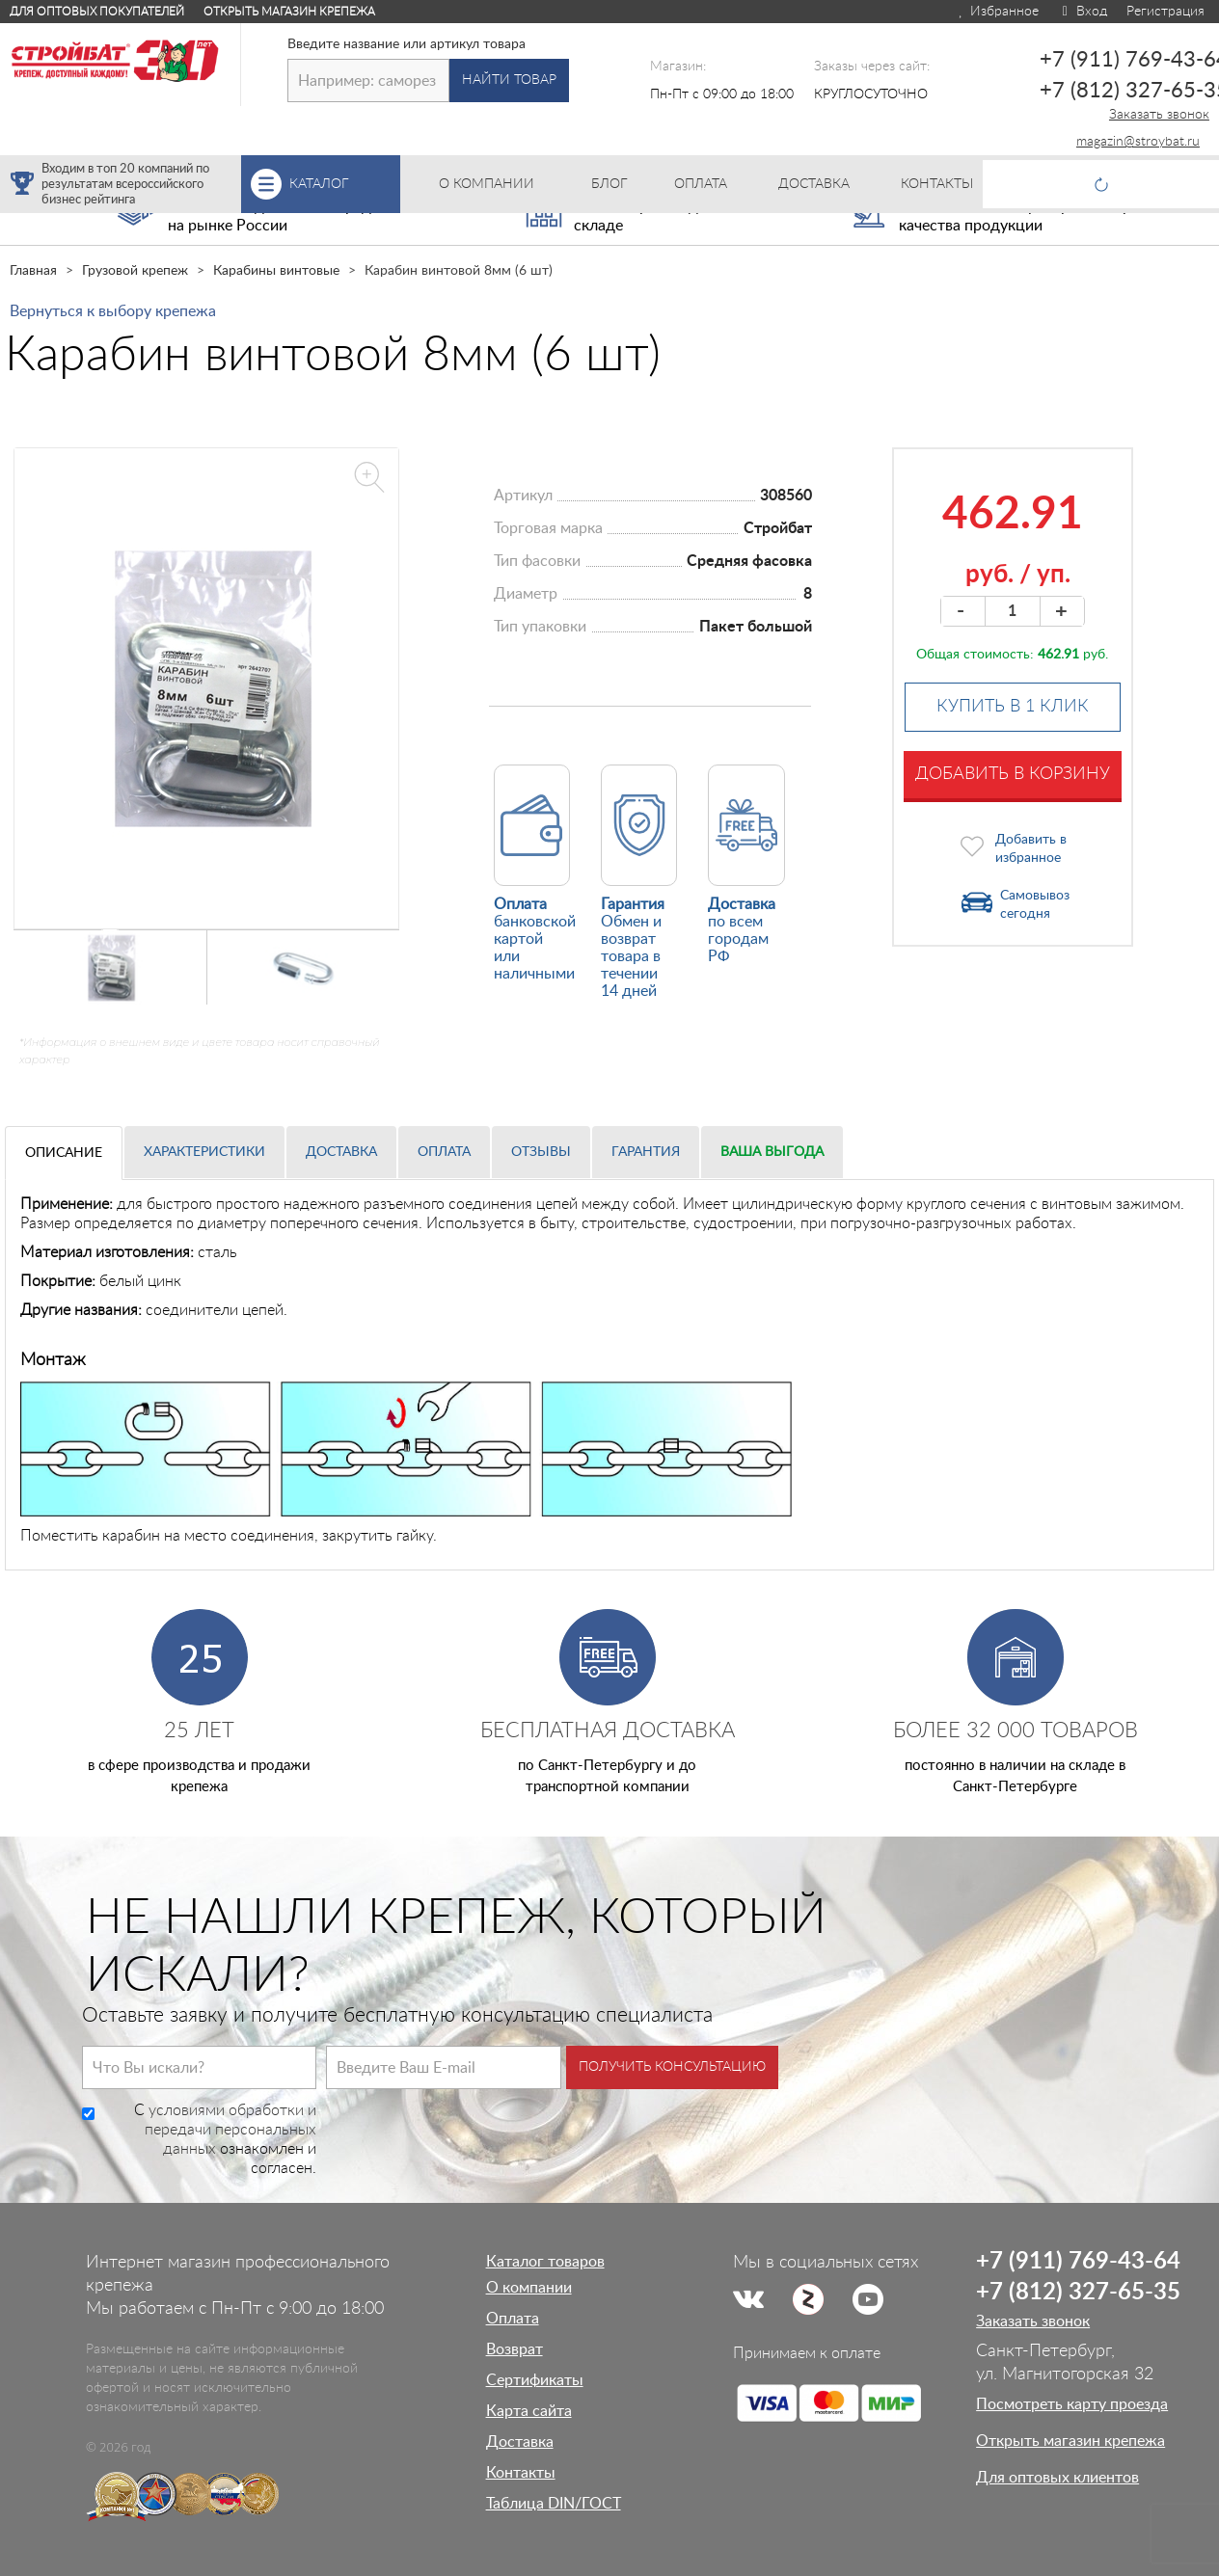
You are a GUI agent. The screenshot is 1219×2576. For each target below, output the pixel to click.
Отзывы (541, 1152)
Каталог (344, 184)
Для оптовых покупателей (97, 11)
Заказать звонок (1159, 114)
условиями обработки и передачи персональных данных (230, 2130)
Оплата (444, 1152)
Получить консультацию (672, 2067)
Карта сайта (529, 2411)
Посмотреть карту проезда (1072, 2404)
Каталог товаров (545, 2261)
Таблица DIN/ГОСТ (553, 2503)
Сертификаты (534, 2380)
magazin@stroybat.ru (1138, 141)
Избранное (998, 11)
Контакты (520, 2473)
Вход (1082, 11)
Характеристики (204, 1152)
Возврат (514, 2349)
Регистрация (1165, 11)
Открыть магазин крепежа (289, 11)
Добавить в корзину (1012, 774)
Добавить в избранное (1031, 849)
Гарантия (645, 1152)
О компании (529, 2287)
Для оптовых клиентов (1057, 2477)
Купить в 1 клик (1012, 706)
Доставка (341, 1152)
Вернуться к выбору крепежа (113, 311)
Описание (63, 1153)
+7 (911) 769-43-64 (1078, 2261)
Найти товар (509, 80)
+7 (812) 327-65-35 (1078, 2292)
